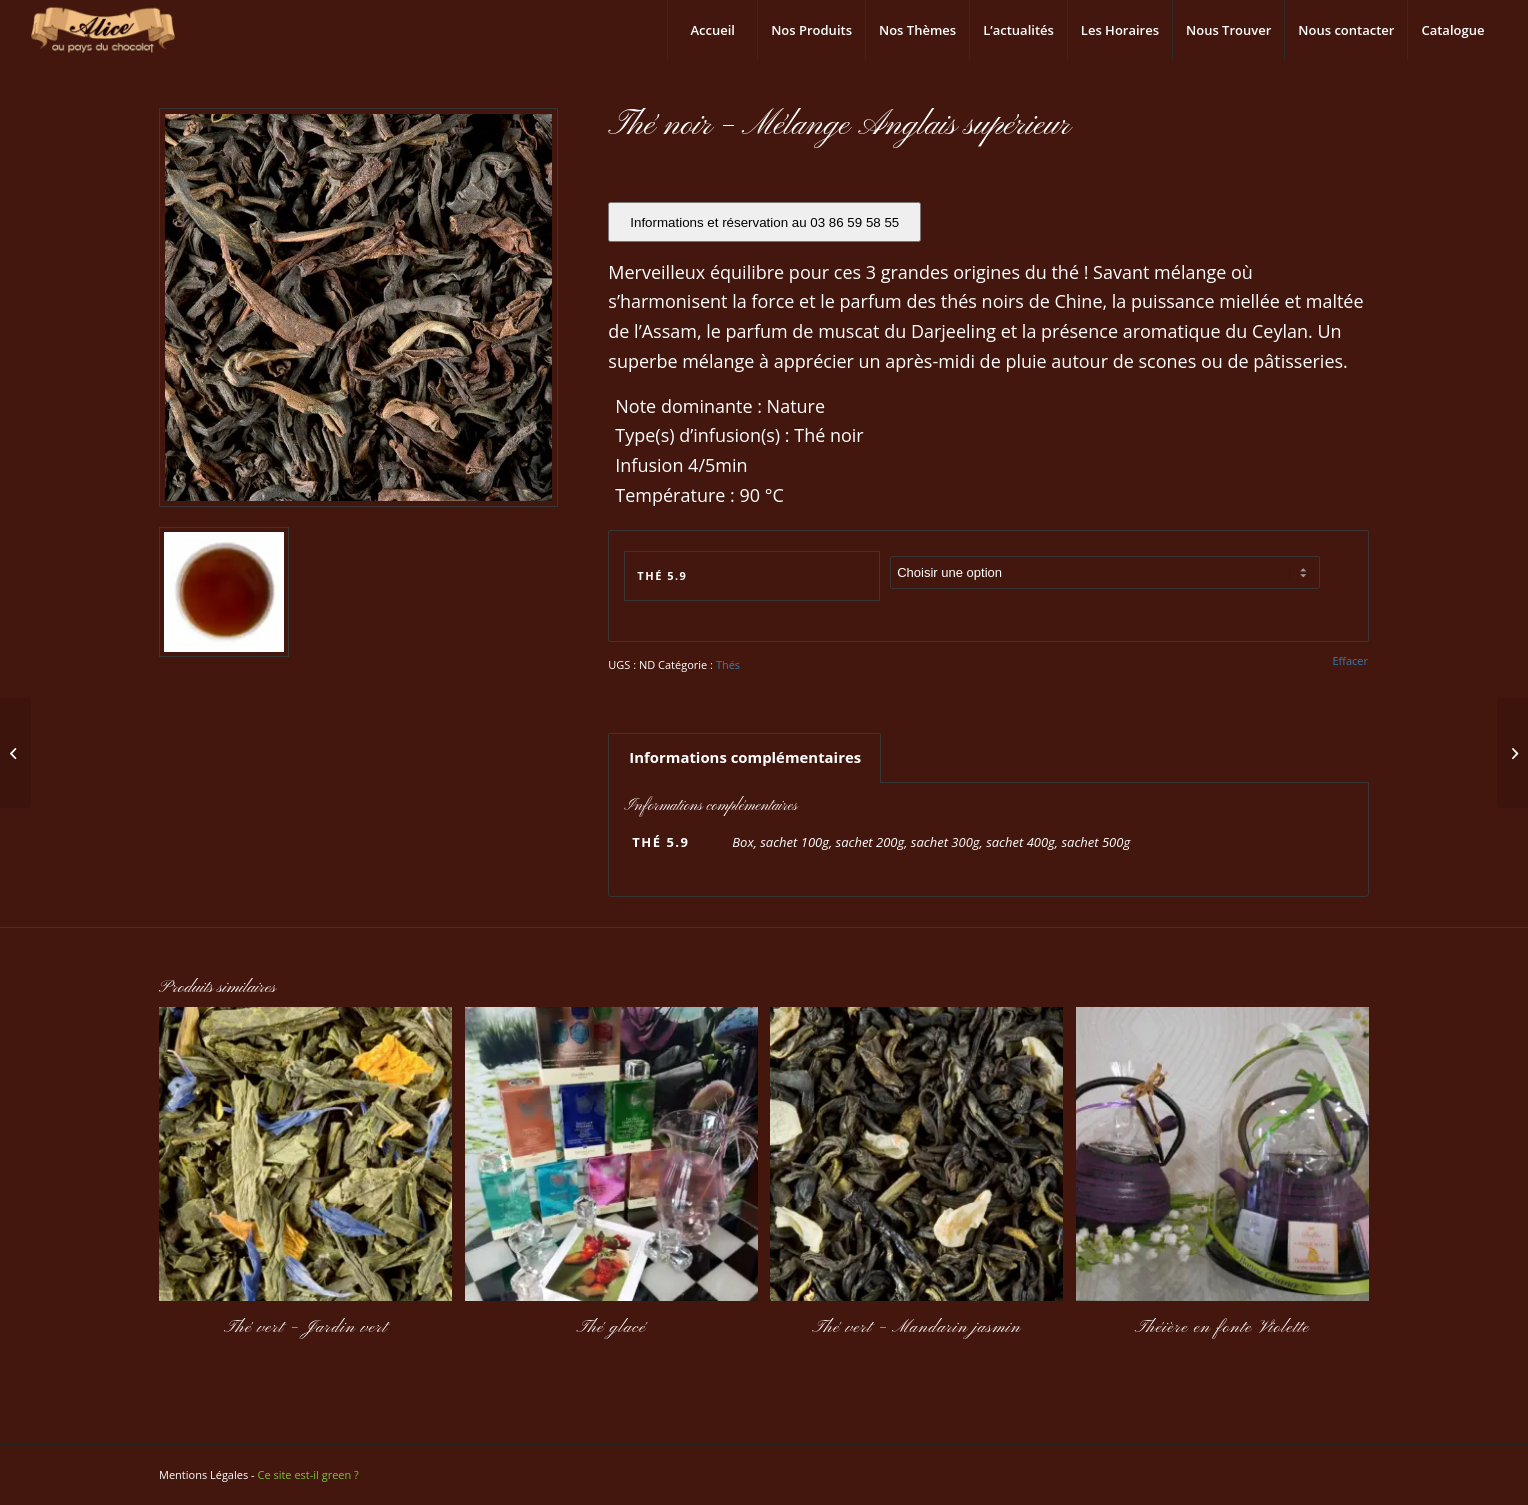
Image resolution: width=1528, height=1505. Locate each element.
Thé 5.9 (662, 575)
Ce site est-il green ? (307, 1474)
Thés (728, 664)
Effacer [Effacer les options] (1350, 660)
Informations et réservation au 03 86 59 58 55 (764, 222)
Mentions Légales (203, 1474)
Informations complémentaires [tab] (745, 757)
